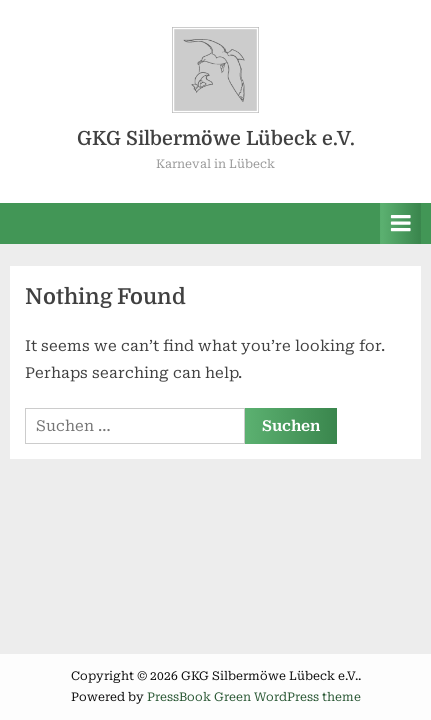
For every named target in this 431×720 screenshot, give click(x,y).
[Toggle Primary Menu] (401, 223)
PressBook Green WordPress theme (254, 697)
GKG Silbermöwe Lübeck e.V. (216, 138)
